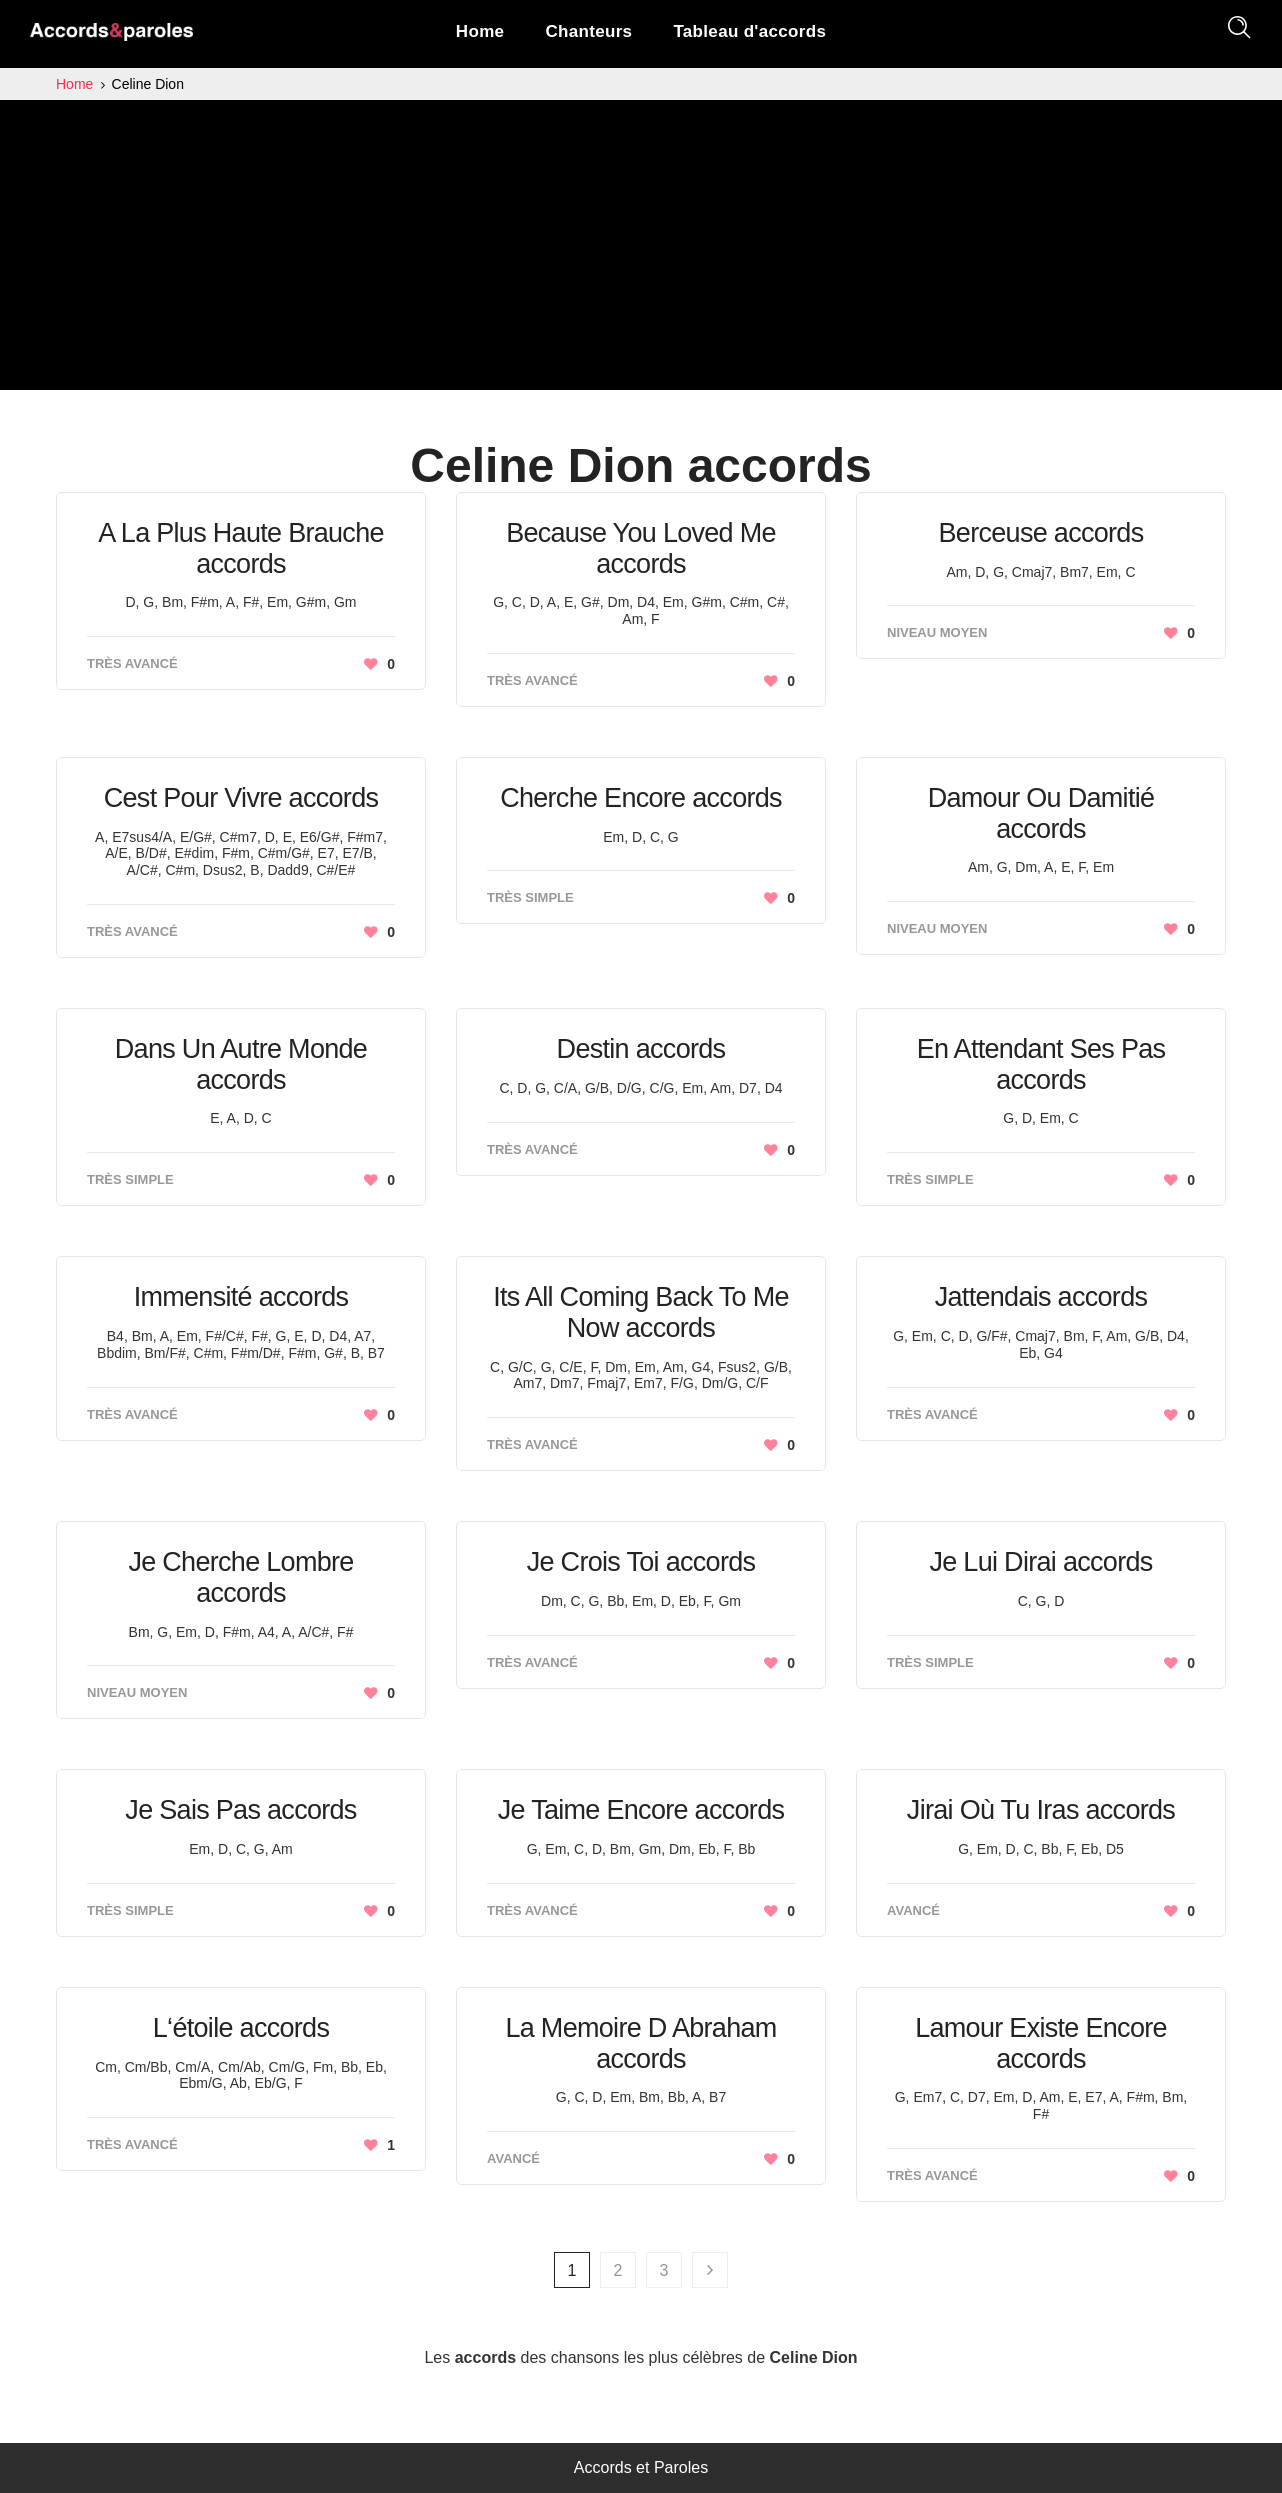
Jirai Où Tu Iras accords (1041, 1810)
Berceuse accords (1041, 533)
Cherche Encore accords (641, 798)
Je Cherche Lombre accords (240, 1577)
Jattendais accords (1041, 1297)
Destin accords (641, 1049)
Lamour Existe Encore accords (1041, 2043)
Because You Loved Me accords (641, 548)
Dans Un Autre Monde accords (241, 1064)
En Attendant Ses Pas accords (1041, 1064)
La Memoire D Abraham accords (640, 2043)
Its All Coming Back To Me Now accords (641, 1312)
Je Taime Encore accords (641, 1810)
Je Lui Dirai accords (1040, 1562)
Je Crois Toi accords (641, 1562)
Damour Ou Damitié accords (1041, 813)
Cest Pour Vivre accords (241, 798)
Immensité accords (241, 1297)
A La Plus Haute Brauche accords (241, 548)
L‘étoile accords (241, 2028)
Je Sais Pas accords (240, 1810)
